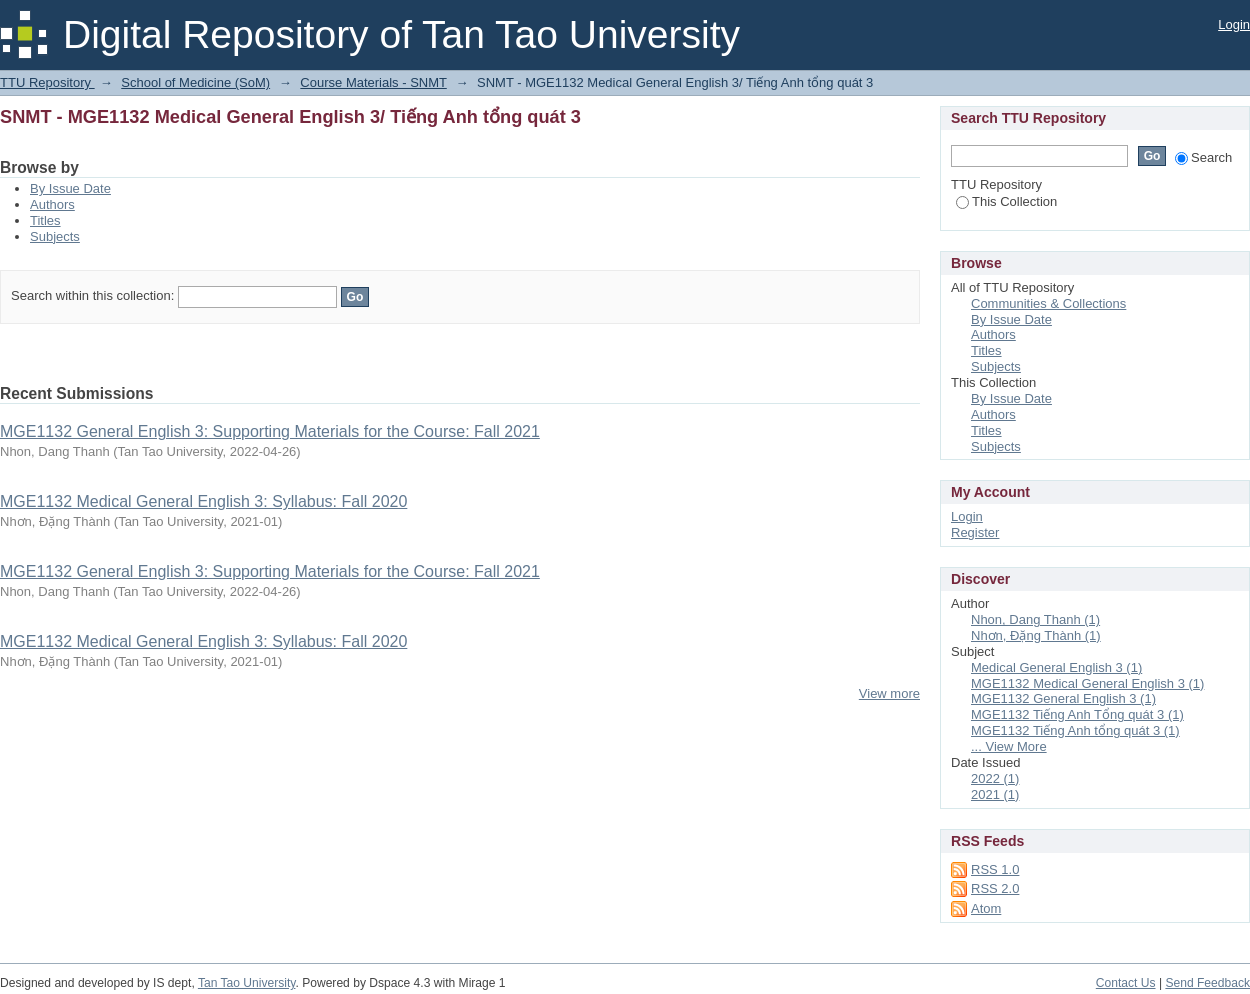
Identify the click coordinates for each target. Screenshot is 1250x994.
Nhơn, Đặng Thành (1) (1036, 635)
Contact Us (1126, 983)
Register (975, 532)
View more (889, 693)
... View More (1009, 746)
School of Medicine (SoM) (195, 82)
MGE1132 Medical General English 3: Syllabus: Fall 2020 (203, 501)
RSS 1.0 (995, 869)
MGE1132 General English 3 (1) (1063, 698)
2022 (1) (995, 778)
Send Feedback (1207, 983)
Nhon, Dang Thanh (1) (1035, 619)
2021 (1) (995, 794)
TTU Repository (47, 82)
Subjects (55, 236)
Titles (45, 220)
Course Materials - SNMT (373, 82)
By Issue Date (70, 188)
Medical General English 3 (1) (1056, 667)
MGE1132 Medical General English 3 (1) (1087, 683)
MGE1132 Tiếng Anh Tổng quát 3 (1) (1077, 714)
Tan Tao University (247, 983)
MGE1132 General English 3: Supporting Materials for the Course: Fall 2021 (270, 431)
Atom (986, 908)
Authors (52, 204)
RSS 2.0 (995, 888)
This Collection (1006, 201)
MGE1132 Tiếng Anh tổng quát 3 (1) (1075, 730)
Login (1234, 24)
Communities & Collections (1048, 303)
